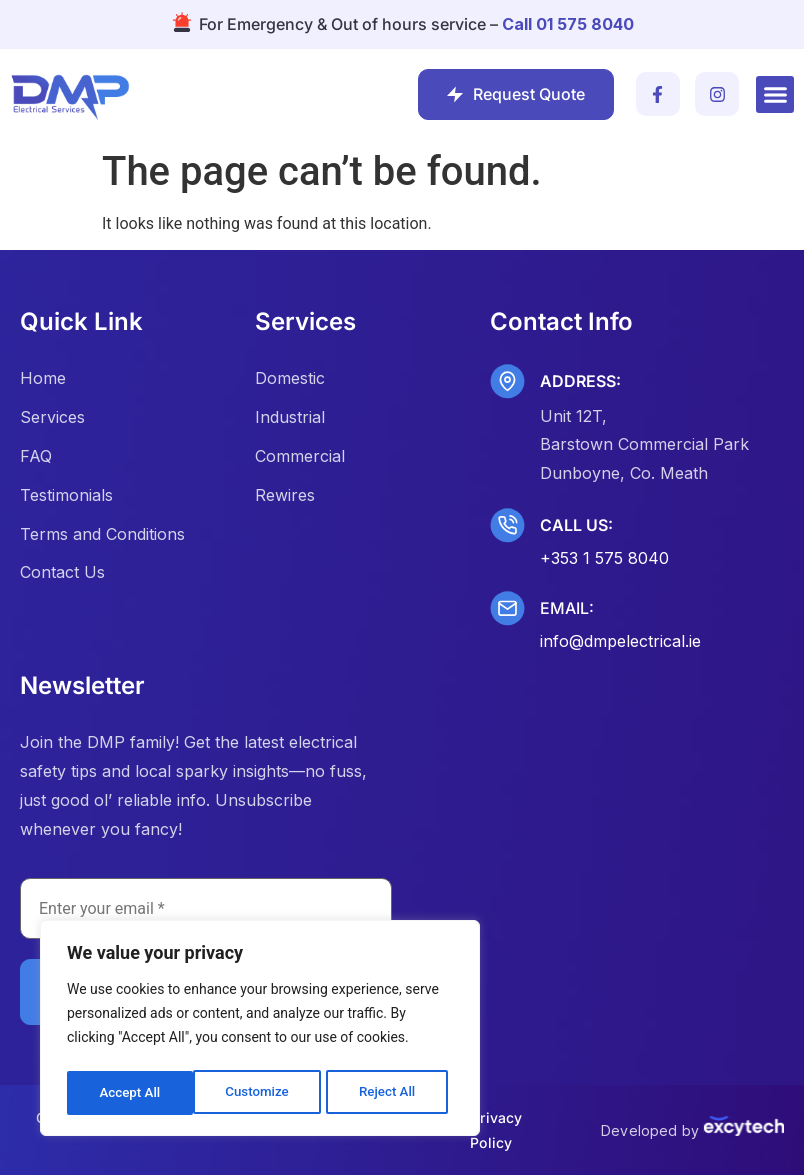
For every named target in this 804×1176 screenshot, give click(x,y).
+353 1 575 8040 (604, 558)
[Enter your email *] (206, 909)
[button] (775, 95)
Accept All (391, 1093)
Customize (130, 1093)
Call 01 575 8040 (568, 24)
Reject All (261, 1093)
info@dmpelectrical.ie (620, 641)
